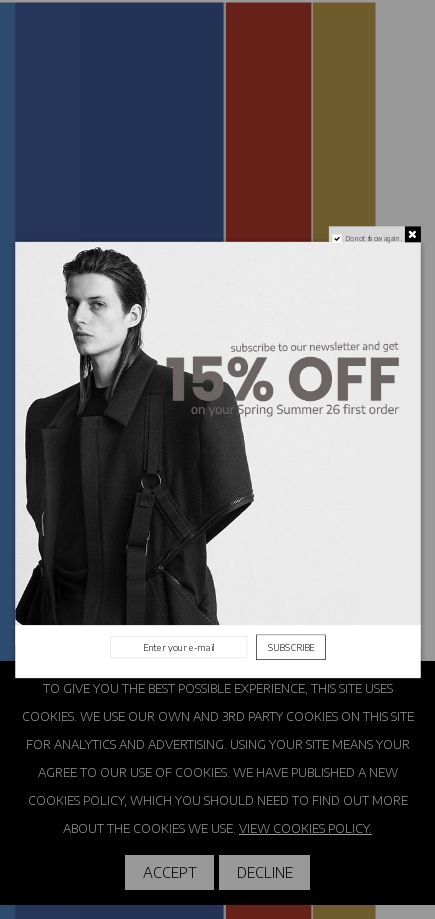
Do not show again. (373, 237)
